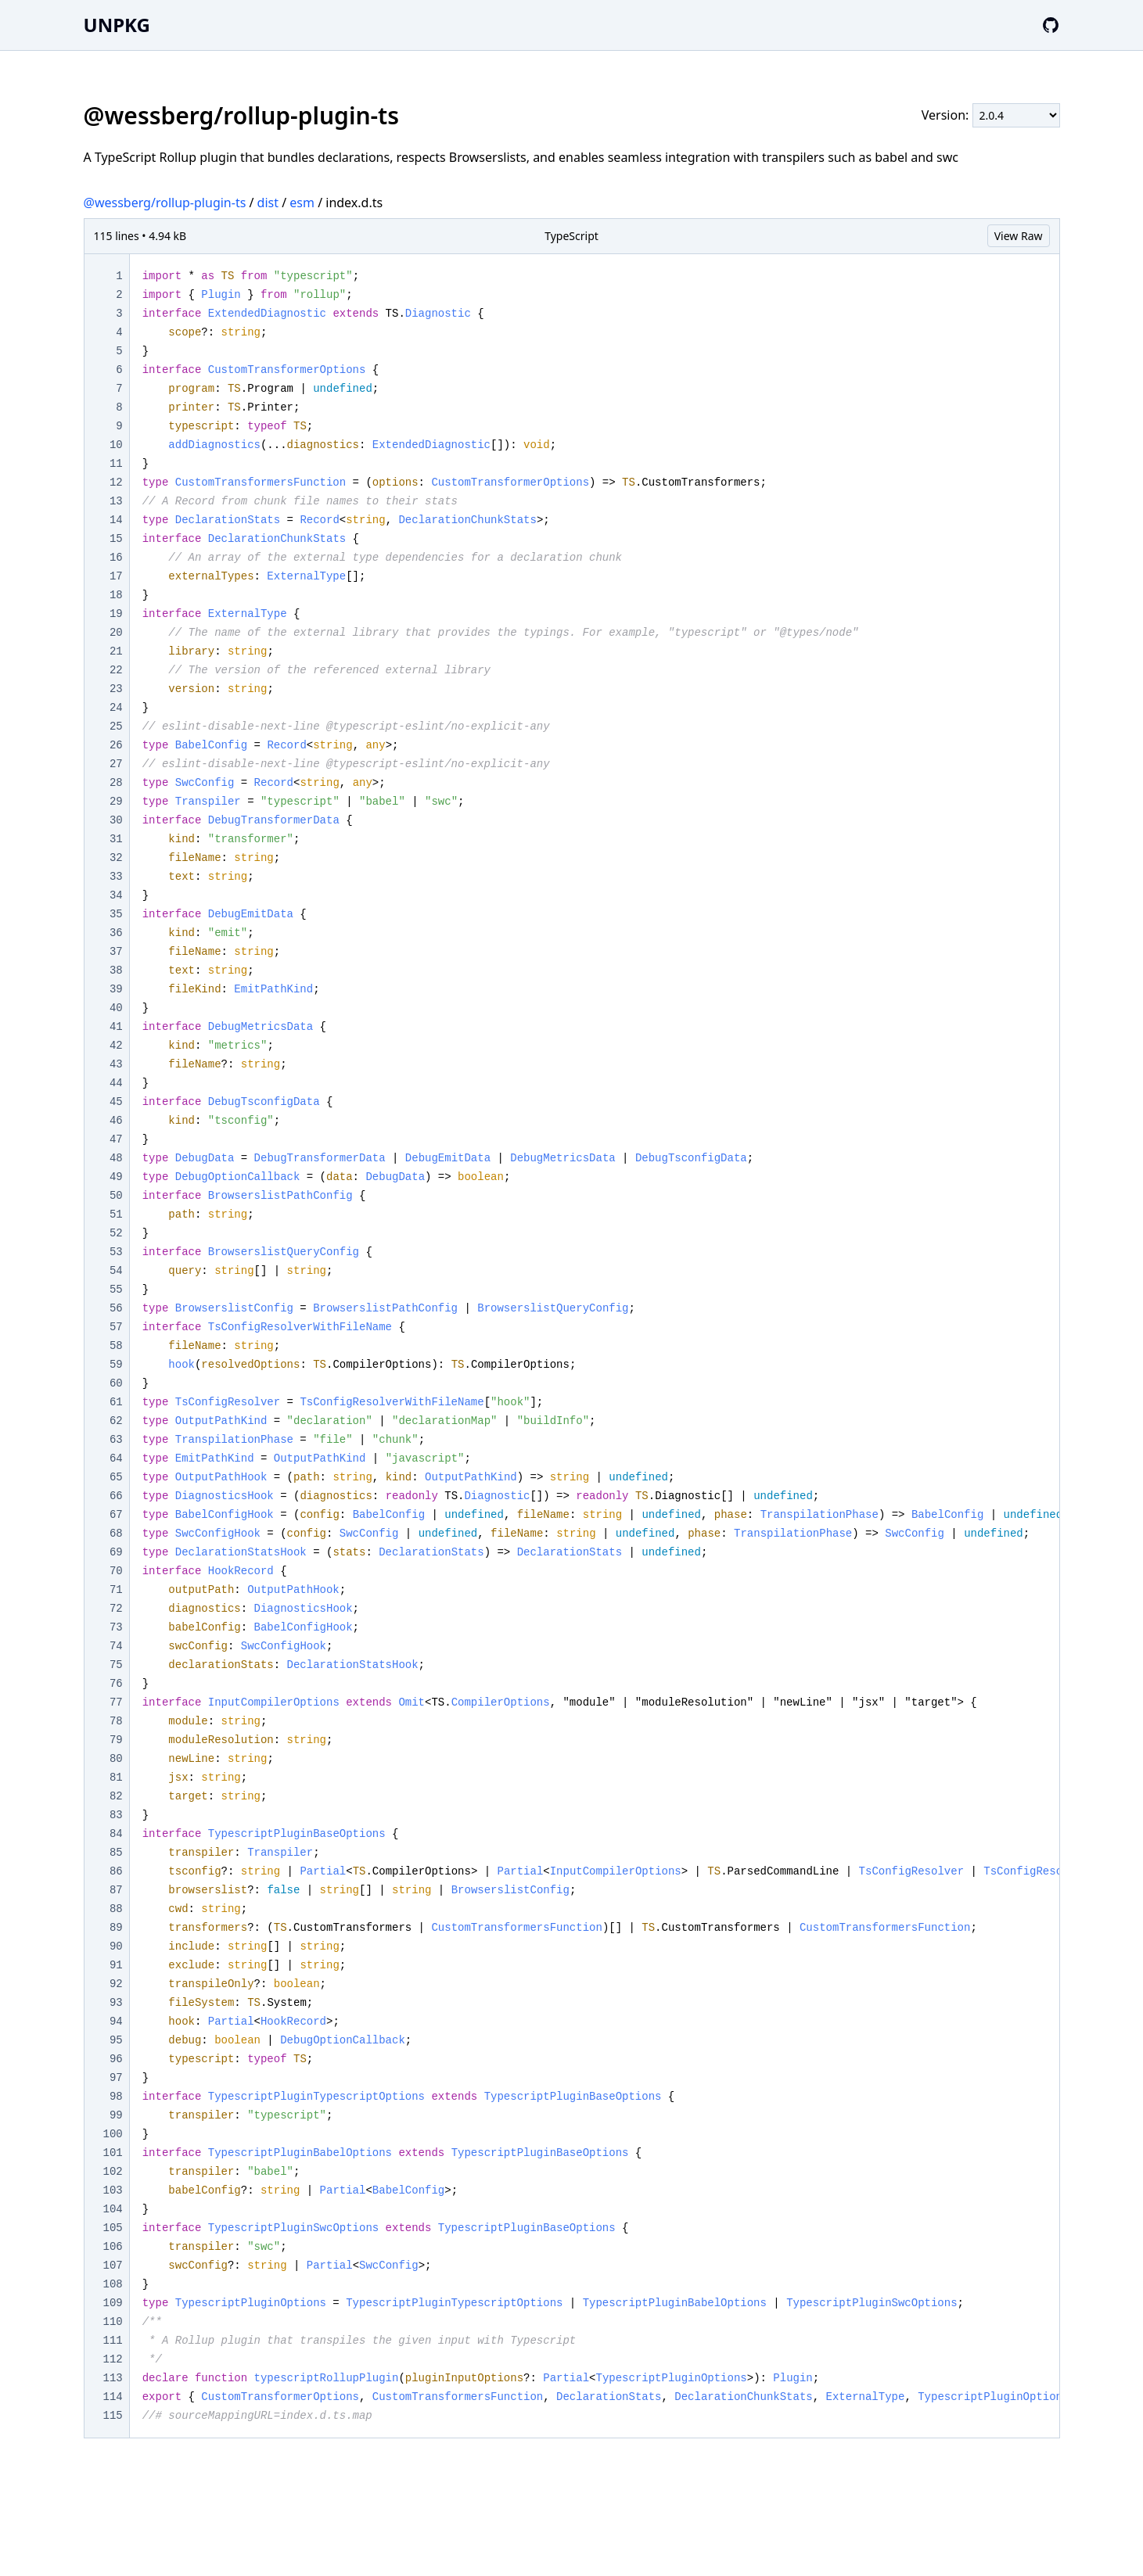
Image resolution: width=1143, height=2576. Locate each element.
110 (113, 2322)
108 (113, 2284)
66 (116, 1496)
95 (116, 2040)
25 (116, 726)
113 (113, 2378)
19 (116, 614)
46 (116, 1120)
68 (116, 1533)
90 (116, 1946)
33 (116, 876)
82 (116, 1796)
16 (116, 557)
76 (116, 1683)
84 (116, 1834)
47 (116, 1139)
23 (116, 689)
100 (113, 2134)
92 (116, 1984)
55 (116, 1289)
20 (116, 632)
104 (113, 2209)
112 (113, 2359)
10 (116, 445)
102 (113, 2171)
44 (116, 1083)
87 (116, 1890)
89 (116, 1927)
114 (113, 2397)
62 (116, 1421)
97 (116, 2078)
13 (116, 501)
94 (116, 2021)
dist (268, 202)
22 (116, 670)
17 (116, 576)
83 (116, 1815)
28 (116, 783)
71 (116, 1590)
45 (116, 1102)
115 (113, 2415)
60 (116, 1383)
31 (116, 839)
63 (116, 1439)
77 (116, 1702)
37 (116, 951)
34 (116, 895)
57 (116, 1327)
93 (116, 2003)
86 (116, 1871)
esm (302, 202)
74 (116, 1646)
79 (116, 1740)
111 (113, 2340)
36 (116, 933)
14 (116, 520)
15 (116, 539)
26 (116, 745)
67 (116, 1515)
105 (113, 2228)
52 (116, 1233)
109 (113, 2303)
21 (116, 651)
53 (116, 1252)
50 (116, 1195)
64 (116, 1458)
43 (116, 1064)
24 (116, 707)
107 (113, 2265)
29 (116, 801)
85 (116, 1852)
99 (116, 2115)
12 (116, 482)
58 (116, 1346)
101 (113, 2153)
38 (116, 970)
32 (116, 858)
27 (116, 764)
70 (116, 1571)
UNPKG (117, 25)
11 (116, 463)
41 (116, 1027)
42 (116, 1045)
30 (116, 820)
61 (116, 1402)
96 (116, 2059)
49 (116, 1177)
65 (116, 1477)
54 (116, 1271)
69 (116, 1552)
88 (116, 1909)
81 (116, 1777)
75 (116, 1665)
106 (113, 2247)
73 (116, 1627)
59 (116, 1364)
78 (116, 1721)
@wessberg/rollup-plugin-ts (165, 202)
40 (116, 1008)
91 (116, 1965)
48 (116, 1158)
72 (116, 1608)
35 (116, 914)
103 (113, 2190)
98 (116, 2096)
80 (116, 1759)
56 (116, 1308)
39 (116, 989)
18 (116, 595)
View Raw (1018, 235)
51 (116, 1214)
